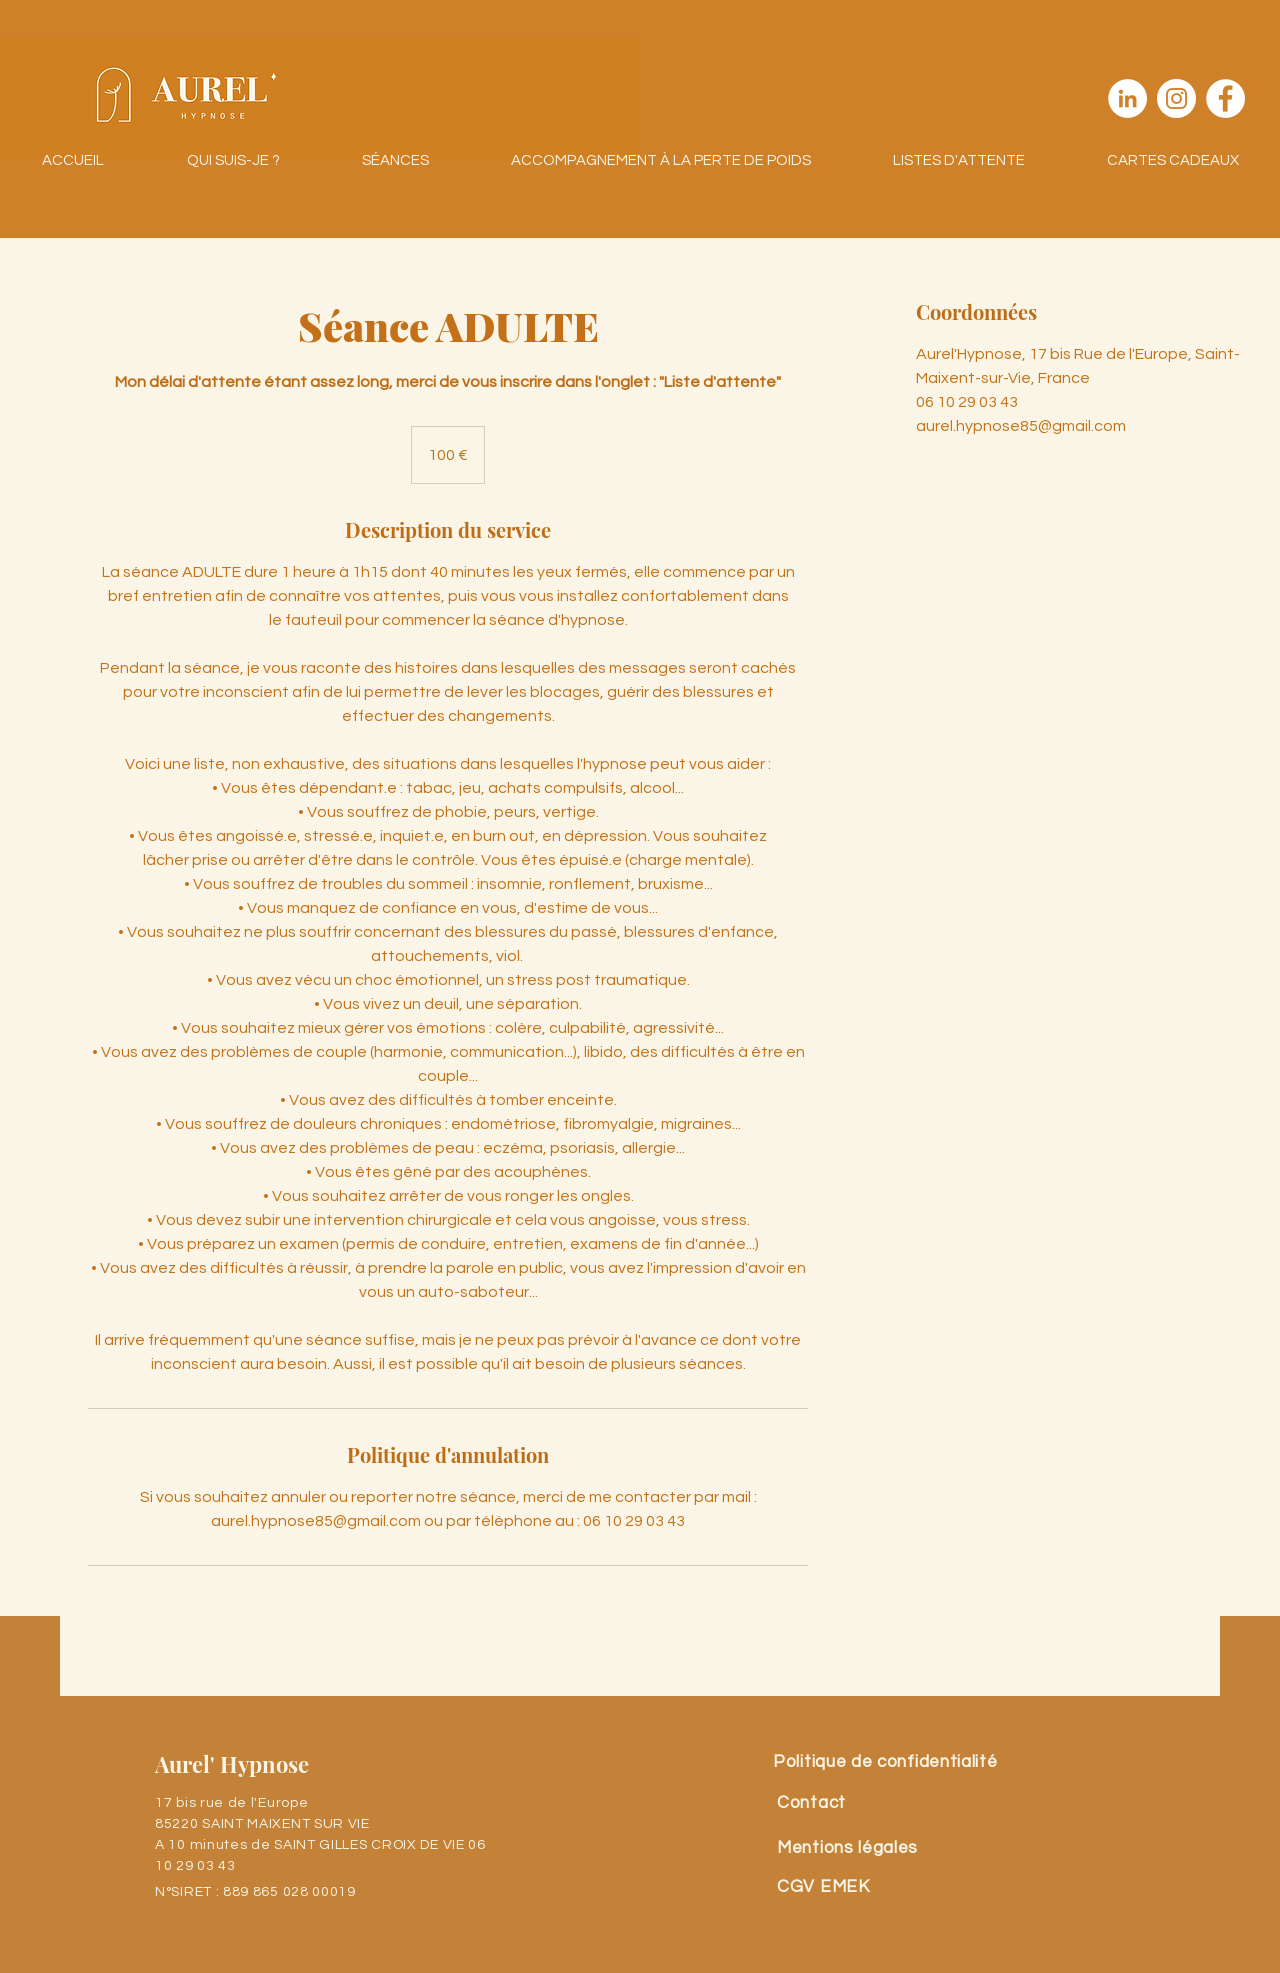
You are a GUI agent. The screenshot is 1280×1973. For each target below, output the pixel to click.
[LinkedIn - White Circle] (1127, 98)
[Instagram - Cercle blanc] (1176, 98)
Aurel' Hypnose (232, 1764)
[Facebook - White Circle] (1225, 98)
